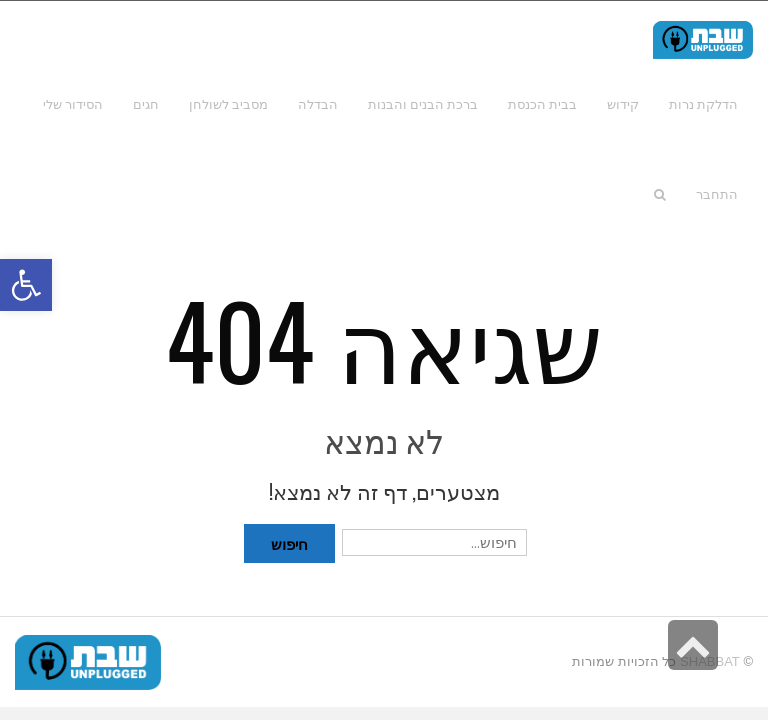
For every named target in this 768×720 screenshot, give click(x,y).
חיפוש (289, 543)
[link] (73, 104)
